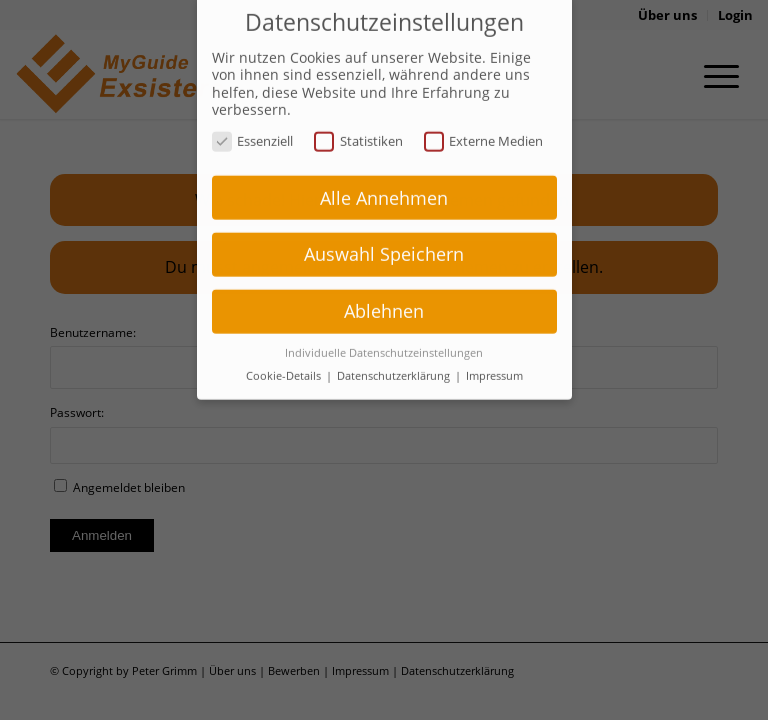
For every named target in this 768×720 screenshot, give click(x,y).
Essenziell (253, 125)
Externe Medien (484, 125)
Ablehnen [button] (384, 295)
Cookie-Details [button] (285, 360)
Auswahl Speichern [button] (384, 238)
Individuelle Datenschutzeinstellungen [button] (384, 337)
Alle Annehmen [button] (384, 181)
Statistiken (358, 125)
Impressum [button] (494, 360)
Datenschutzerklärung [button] (395, 360)
